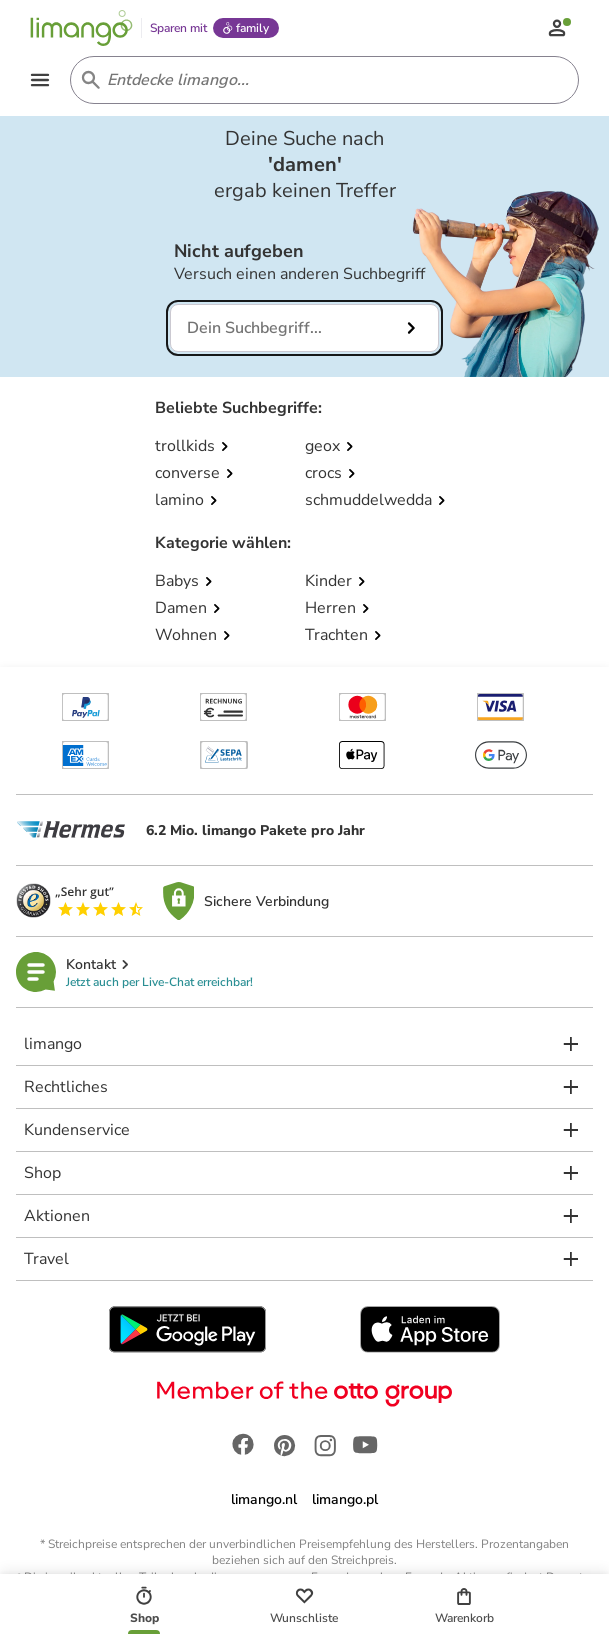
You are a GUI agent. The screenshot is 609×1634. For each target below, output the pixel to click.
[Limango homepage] (81, 28)
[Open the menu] (40, 80)
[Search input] (320, 80)
